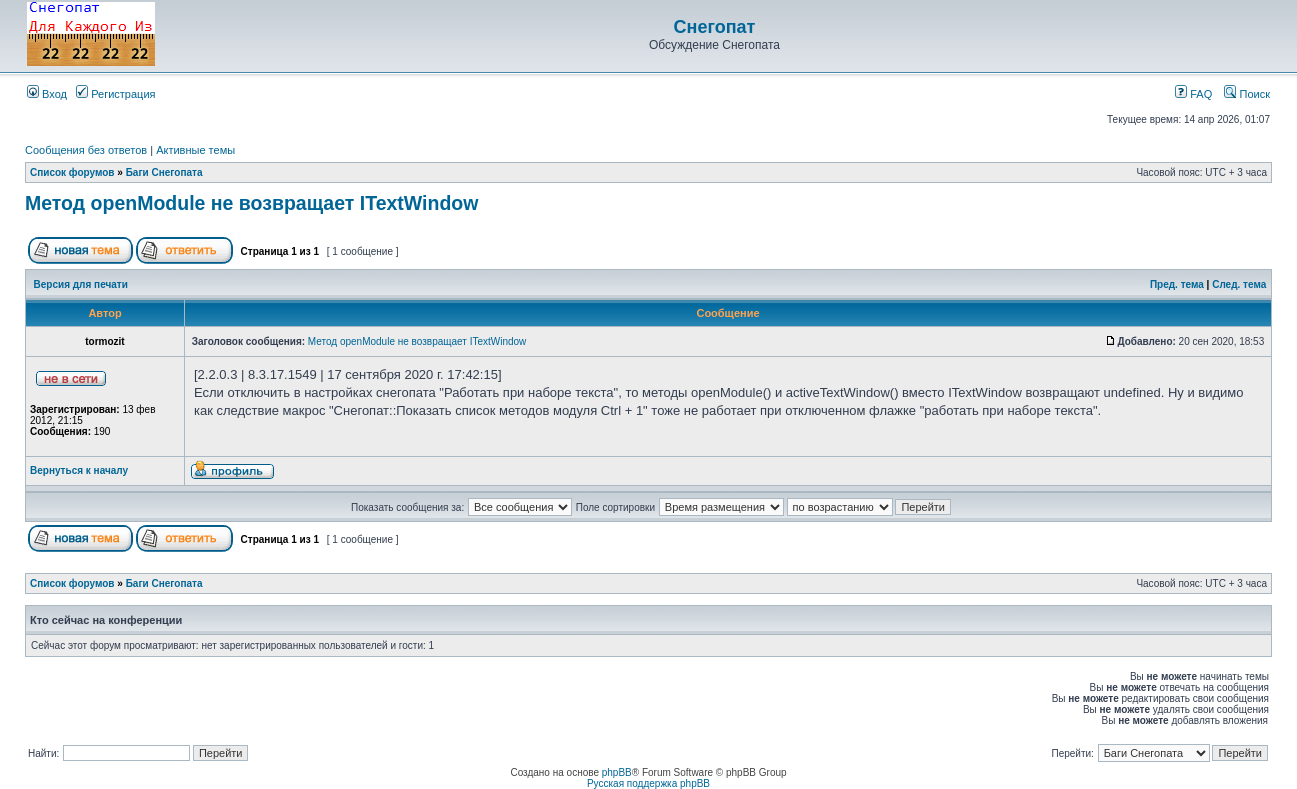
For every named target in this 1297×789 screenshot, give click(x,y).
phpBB (617, 772)
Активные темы (195, 150)
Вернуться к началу (79, 470)
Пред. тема (1177, 284)
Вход (47, 94)
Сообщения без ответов (86, 150)
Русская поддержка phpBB (648, 783)
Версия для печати (81, 284)
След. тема (1239, 284)
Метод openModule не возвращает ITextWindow (251, 203)
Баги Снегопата (164, 172)
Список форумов (72, 172)
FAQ (1193, 94)
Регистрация (115, 94)
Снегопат (715, 27)
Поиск (1247, 94)
